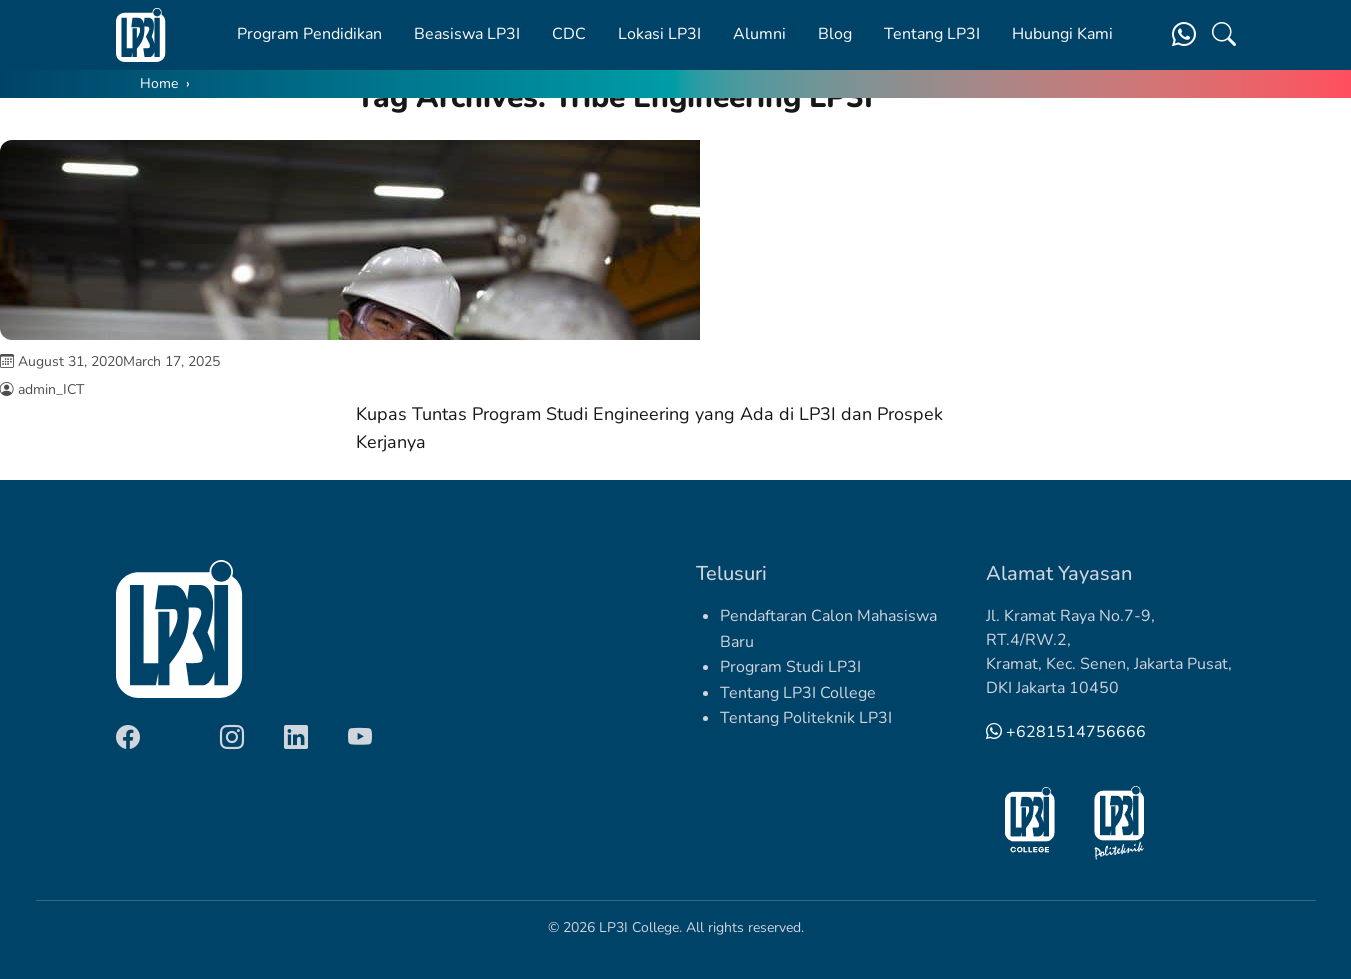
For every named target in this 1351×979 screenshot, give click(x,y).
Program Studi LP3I (790, 667)
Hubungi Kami (1062, 34)
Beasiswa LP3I (467, 34)
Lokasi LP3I (659, 34)
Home (159, 83)
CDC (569, 34)
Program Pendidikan (309, 34)
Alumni (759, 34)
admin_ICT (51, 389)
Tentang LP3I (932, 34)
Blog (835, 34)
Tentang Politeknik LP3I (806, 718)
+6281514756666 (1066, 732)
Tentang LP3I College (798, 693)
